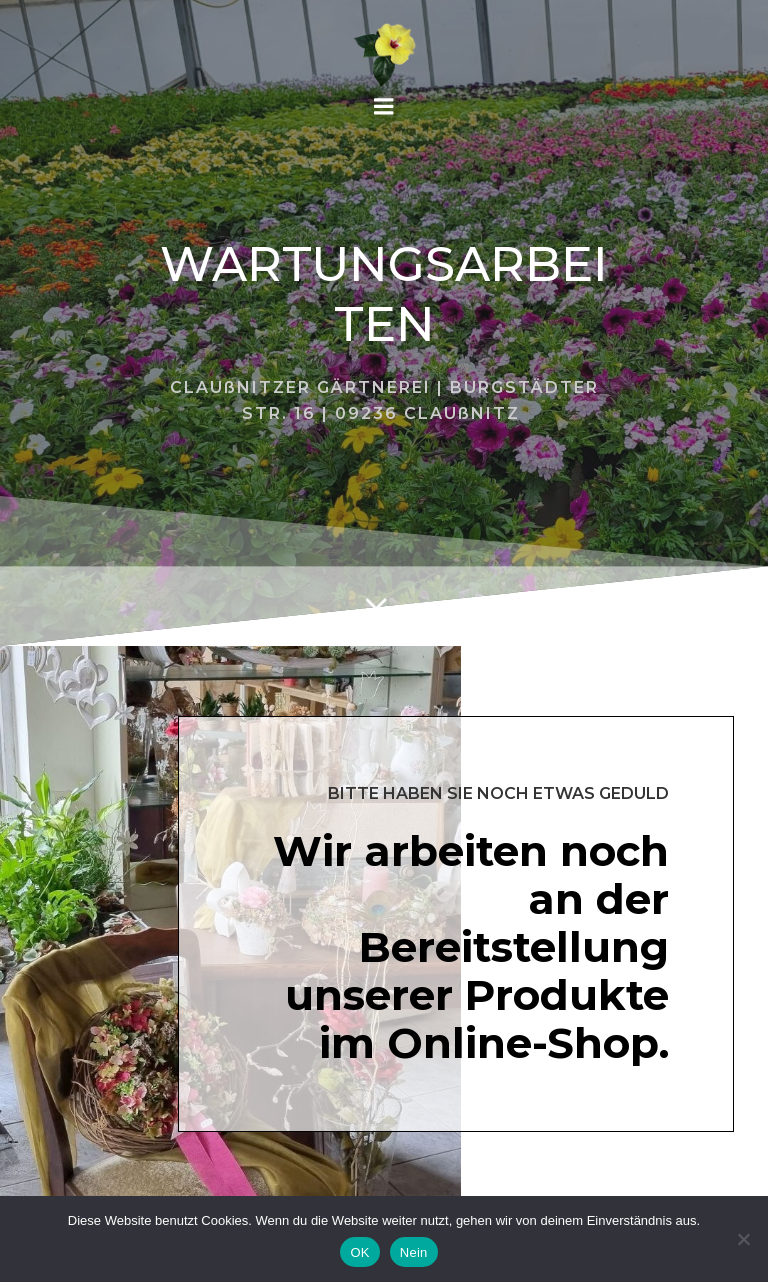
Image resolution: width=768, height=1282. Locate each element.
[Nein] (743, 1239)
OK (359, 1252)
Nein (414, 1252)
